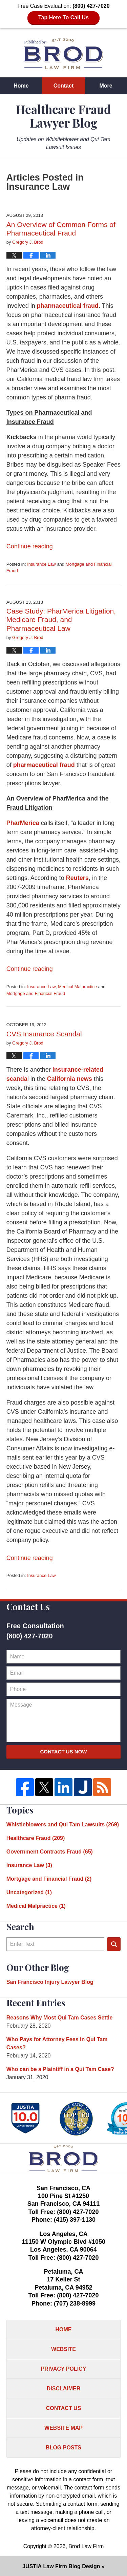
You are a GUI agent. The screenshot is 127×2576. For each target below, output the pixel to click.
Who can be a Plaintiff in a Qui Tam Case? (60, 2069)
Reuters (77, 878)
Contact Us (63, 2408)
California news (69, 1078)
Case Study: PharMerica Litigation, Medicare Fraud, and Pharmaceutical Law (61, 619)
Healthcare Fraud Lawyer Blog (63, 53)
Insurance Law (41, 564)
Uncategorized (29, 1892)
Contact (64, 86)
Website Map (63, 2428)
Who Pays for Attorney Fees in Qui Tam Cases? (57, 2043)
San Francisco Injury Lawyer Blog (49, 1982)
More (105, 86)
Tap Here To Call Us (63, 17)
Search (114, 1944)
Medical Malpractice (77, 986)
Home (21, 86)
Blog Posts (63, 2447)
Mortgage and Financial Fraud (35, 993)
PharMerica (23, 823)
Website (63, 2349)
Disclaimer (64, 2388)
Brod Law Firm (86, 2546)
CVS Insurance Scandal (44, 1034)
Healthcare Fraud (35, 1838)
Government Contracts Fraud (49, 1852)
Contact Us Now (63, 1751)
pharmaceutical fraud (68, 305)
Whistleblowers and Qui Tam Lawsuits (62, 1824)
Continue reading (29, 546)
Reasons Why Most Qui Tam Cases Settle (59, 2017)
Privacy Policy (63, 2369)
